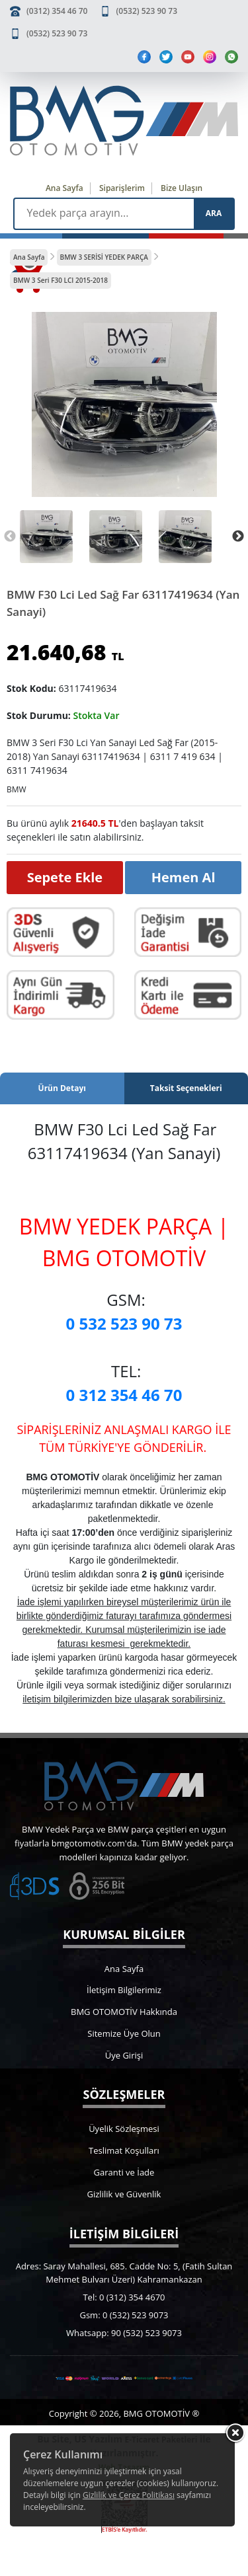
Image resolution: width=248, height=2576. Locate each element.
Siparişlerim (122, 188)
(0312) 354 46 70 (56, 11)
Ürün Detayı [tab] (62, 1088)
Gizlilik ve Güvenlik (124, 2194)
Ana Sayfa (64, 188)
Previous (10, 536)
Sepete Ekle (65, 877)
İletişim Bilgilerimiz (124, 1990)
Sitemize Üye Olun (123, 2033)
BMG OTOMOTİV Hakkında (124, 2012)
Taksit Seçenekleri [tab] (186, 1088)
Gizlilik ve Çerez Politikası (129, 2495)
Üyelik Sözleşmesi (124, 2129)
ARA (214, 213)
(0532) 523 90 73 (146, 11)
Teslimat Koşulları (124, 2150)
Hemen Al (183, 877)
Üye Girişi (124, 2055)
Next (238, 536)
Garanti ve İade (124, 2172)
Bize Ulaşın (181, 188)
